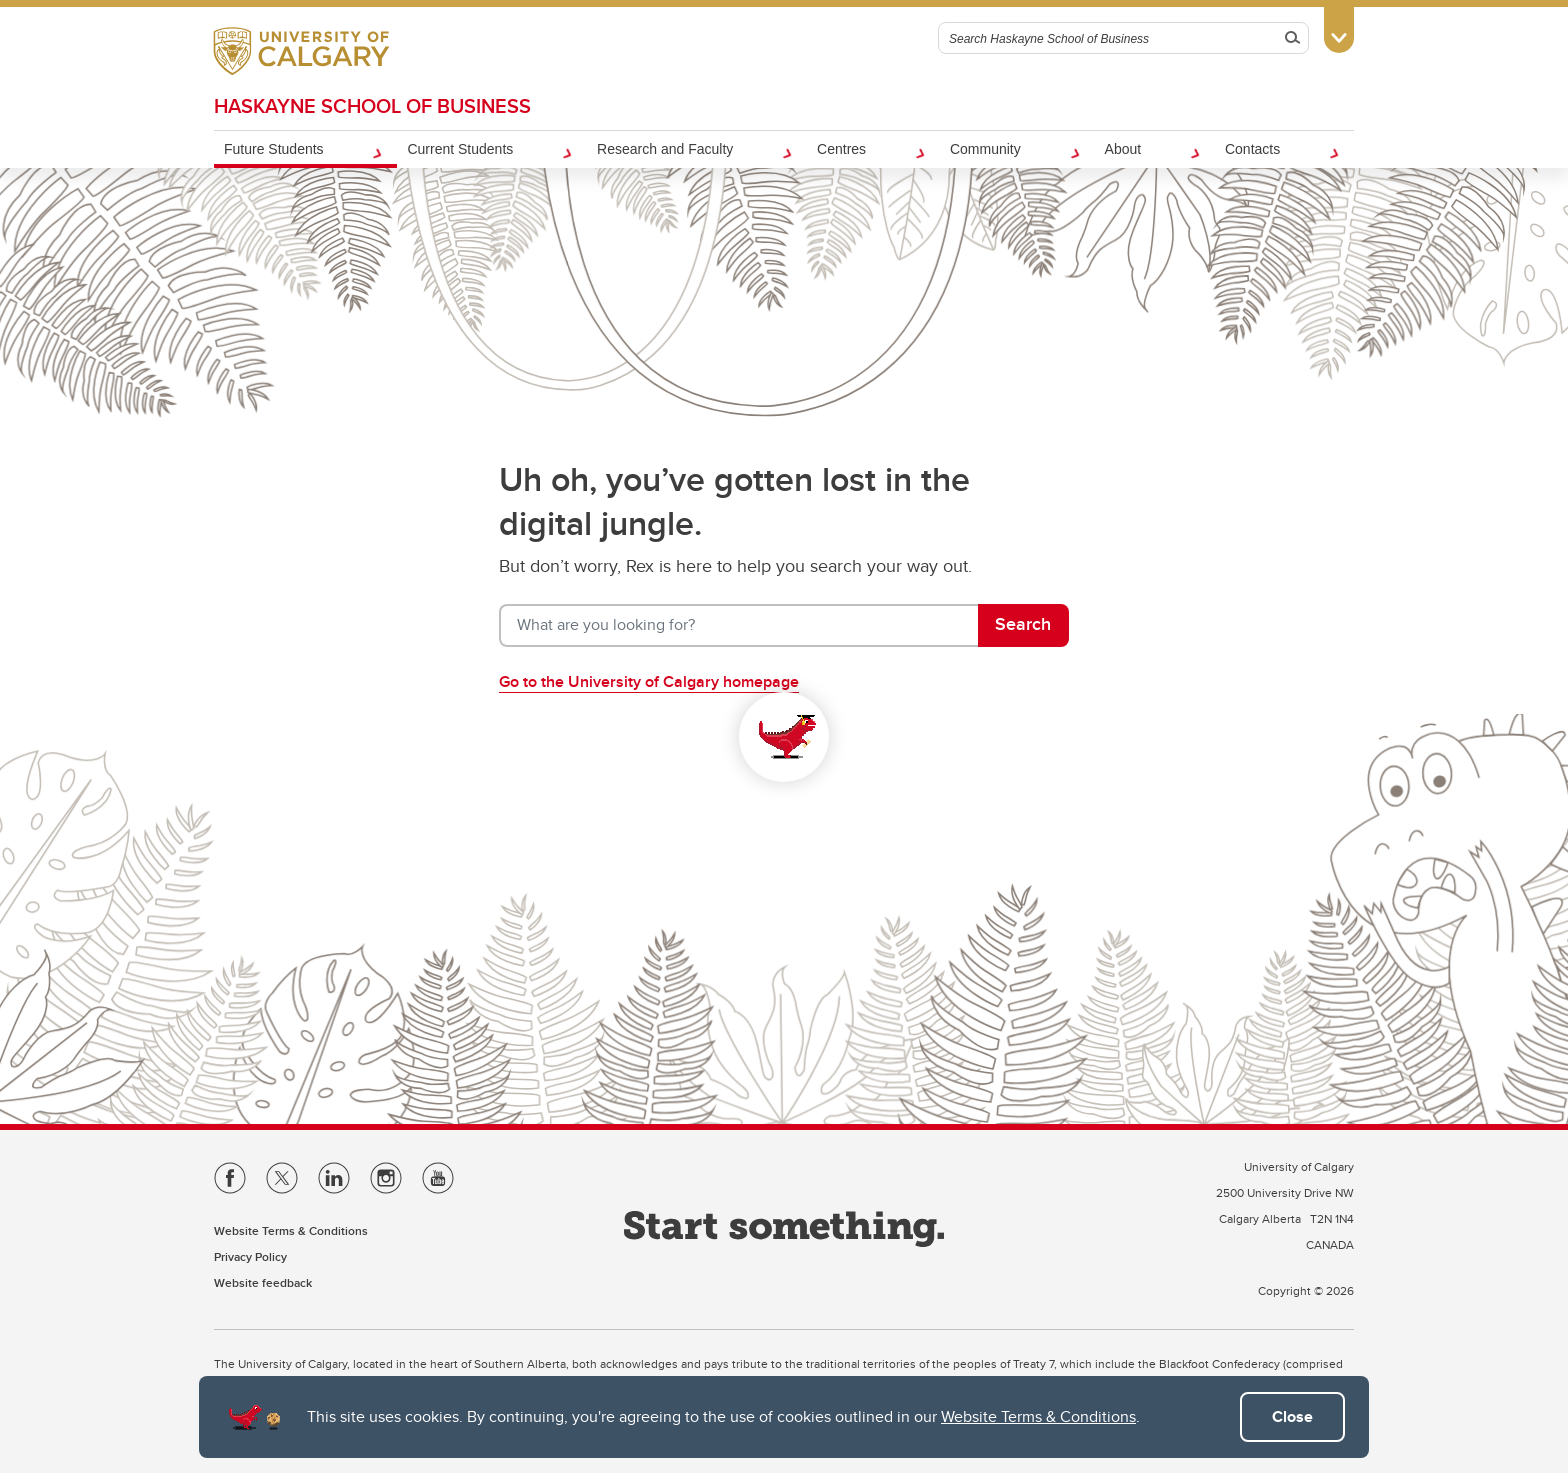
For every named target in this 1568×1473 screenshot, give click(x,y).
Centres (841, 149)
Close (1292, 1416)
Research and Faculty (665, 149)
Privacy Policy (250, 1256)
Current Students (460, 149)
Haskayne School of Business (372, 105)
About (1123, 149)
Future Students (274, 149)
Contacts (1252, 149)
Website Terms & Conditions (1038, 1416)
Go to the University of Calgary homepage (649, 681)
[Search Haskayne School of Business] (1109, 38)
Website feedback (263, 1282)
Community (985, 149)
